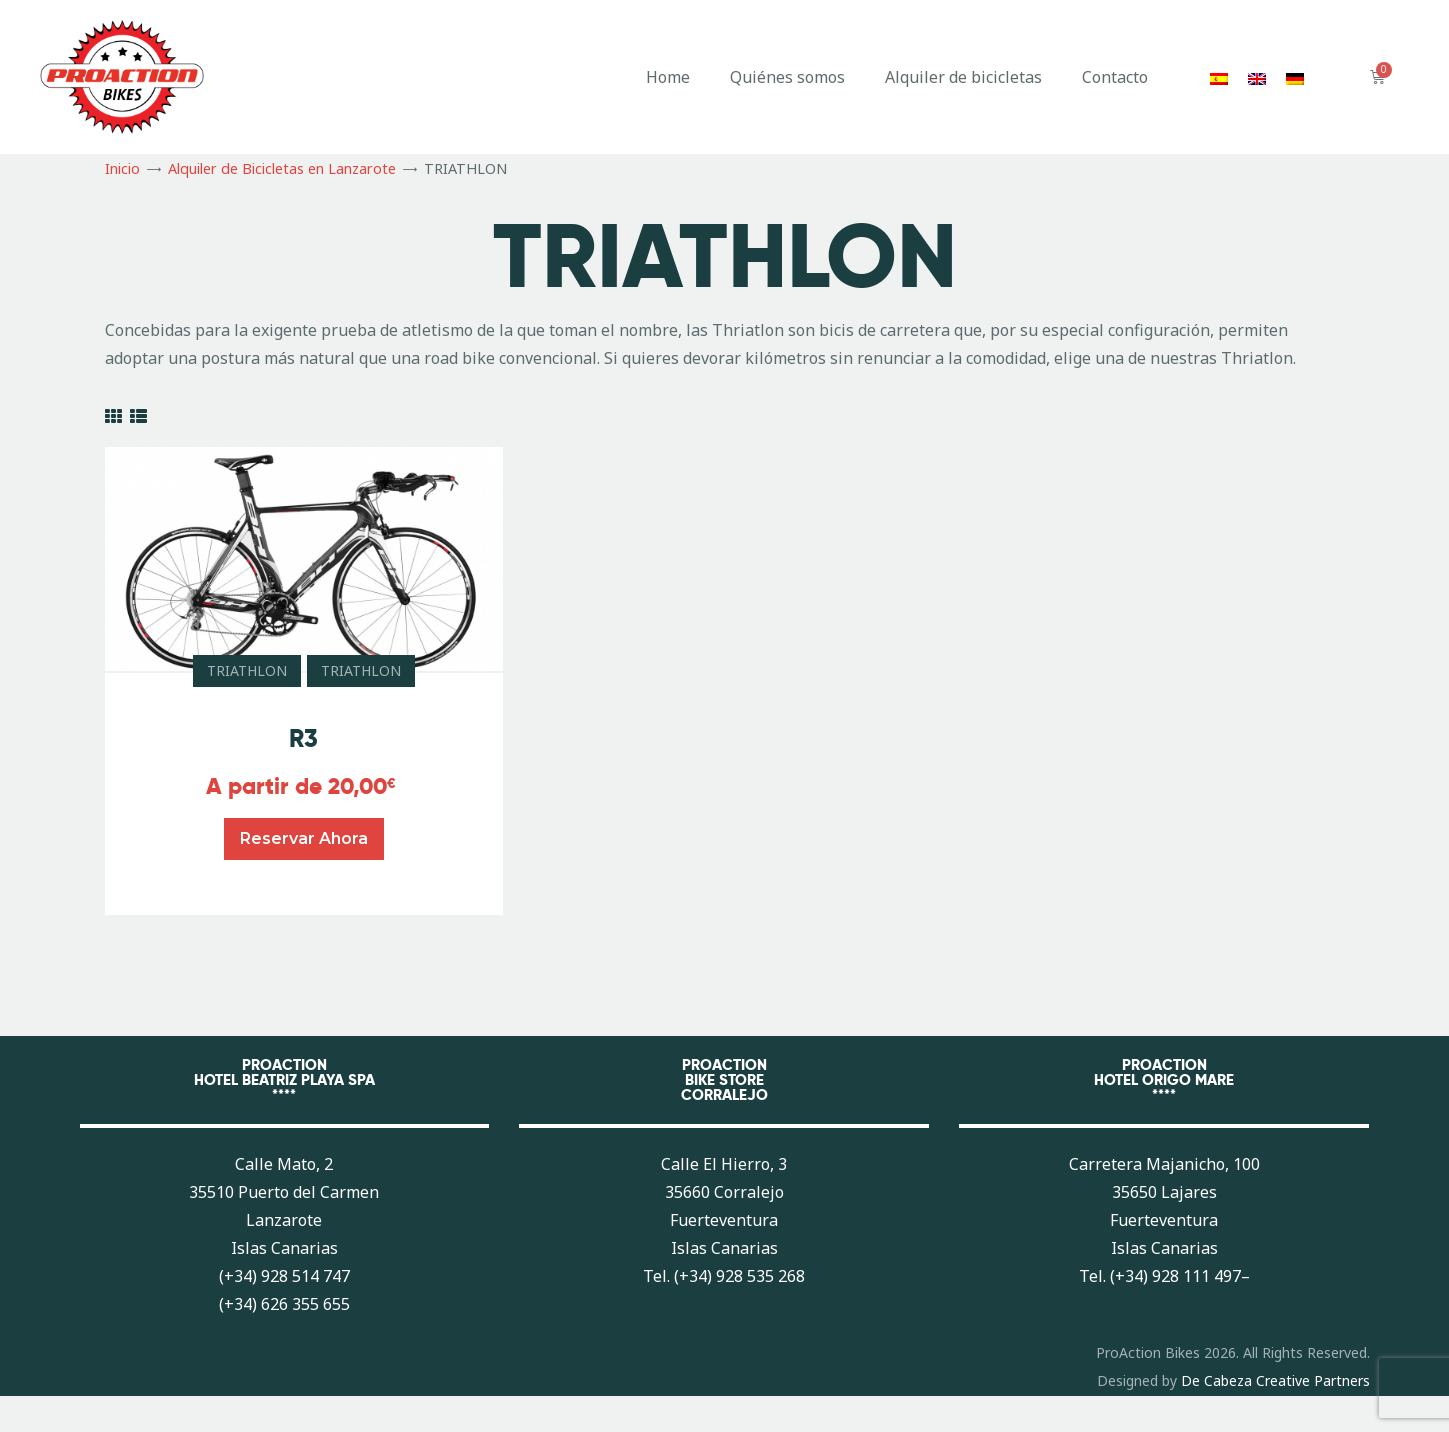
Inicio (122, 168)
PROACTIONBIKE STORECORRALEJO (724, 1079)
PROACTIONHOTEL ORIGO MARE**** (1164, 1079)
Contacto (1115, 77)
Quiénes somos (787, 77)
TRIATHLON (247, 670)
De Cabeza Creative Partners (1275, 1380)
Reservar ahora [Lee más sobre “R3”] (304, 838)
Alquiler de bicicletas (963, 77)
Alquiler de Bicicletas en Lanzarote (282, 168)
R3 (303, 738)
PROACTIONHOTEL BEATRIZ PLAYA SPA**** (284, 1079)
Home (668, 77)
